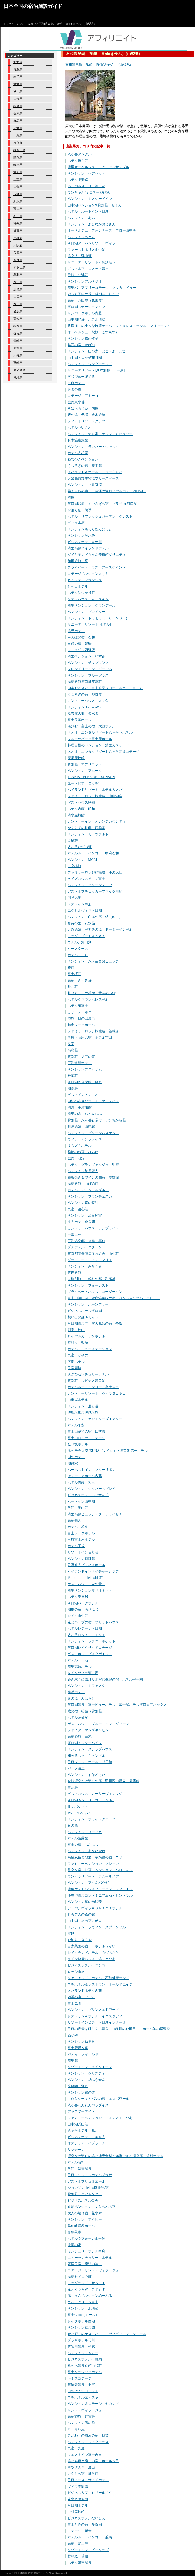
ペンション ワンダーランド (90, 364)
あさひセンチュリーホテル (88, 1374)
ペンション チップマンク (88, 663)
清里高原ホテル (80, 1667)
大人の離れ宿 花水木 (85, 2213)
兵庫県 (17, 252)
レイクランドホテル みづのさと (93, 1952)
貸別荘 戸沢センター (85, 2194)
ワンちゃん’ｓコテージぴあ (89, 192)
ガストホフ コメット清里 (88, 269)
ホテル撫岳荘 (78, 161)
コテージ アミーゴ (83, 396)
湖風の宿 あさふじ (83, 1609)
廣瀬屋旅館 (76, 758)
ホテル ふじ (78, 955)
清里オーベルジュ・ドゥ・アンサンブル (98, 167)
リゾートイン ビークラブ (88, 2550)
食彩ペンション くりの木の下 (91, 2207)
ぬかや (73, 2035)
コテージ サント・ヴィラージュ (93, 2270)
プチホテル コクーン (85, 1247)
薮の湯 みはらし (81, 1698)
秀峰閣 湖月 (78, 2086)
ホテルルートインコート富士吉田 (93, 1387)
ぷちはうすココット (83, 2391)
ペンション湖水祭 (81, 535)
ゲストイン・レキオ (83, 1095)
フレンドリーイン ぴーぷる (90, 669)
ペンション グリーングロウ (90, 885)
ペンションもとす (81, 237)
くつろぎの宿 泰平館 (85, 466)
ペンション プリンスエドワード (93, 2010)
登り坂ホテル (78, 1444)
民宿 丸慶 (76, 2448)
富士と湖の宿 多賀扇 (85, 2524)
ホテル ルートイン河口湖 (88, 211)
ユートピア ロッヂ (83, 783)
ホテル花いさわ (80, 427)
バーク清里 (76, 1768)
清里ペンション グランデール (91, 605)
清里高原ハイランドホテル (88, 548)
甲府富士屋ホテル (81, 1539)
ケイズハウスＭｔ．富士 (86, 879)
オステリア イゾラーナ (86, 2143)
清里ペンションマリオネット (90, 1590)
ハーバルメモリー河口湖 (86, 186)
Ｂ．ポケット (78, 1806)
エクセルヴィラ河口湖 (85, 910)
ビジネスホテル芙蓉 (83, 2200)
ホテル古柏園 (78, 453)
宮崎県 (17, 362)
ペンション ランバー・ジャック (93, 446)
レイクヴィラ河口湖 (83, 1673)
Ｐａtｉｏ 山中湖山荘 (85, 1578)
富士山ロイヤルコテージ (86, 1438)
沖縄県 (17, 377)
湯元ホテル (76, 631)
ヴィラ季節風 (78, 2486)
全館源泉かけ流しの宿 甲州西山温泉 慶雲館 (103, 1781)
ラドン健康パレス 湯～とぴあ (91, 1959)
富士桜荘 (74, 974)
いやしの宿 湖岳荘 (83, 2474)
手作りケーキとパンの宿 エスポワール (98, 2099)
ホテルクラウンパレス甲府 (88, 999)
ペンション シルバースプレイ (91, 1489)
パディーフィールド (83, 2054)
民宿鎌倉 (74, 1520)
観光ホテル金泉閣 (81, 1222)
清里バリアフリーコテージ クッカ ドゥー (102, 288)
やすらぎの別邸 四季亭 (86, 828)
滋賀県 (17, 230)
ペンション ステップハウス (90, 1749)
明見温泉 (74, 898)
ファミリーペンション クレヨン (93, 1864)
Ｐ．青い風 (76, 2429)
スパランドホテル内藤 (85, 1991)
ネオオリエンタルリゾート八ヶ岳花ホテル (100, 732)
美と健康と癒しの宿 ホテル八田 (93, 2461)
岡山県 (17, 282)
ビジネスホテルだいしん (86, 2518)
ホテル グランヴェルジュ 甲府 (93, 1165)
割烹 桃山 (76, 1330)
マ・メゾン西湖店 (81, 650)
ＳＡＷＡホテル (80, 1145)
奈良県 (17, 260)
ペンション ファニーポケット (91, 1641)
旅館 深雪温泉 (80, 2169)
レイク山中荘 (78, 1616)
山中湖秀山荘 (78, 2124)
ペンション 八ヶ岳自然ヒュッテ (93, 961)
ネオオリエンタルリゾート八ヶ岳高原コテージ (103, 751)
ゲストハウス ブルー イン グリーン (98, 1724)
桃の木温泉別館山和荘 (85, 2366)
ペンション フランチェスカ (90, 1196)
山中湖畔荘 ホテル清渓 (86, 319)
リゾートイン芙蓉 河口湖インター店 (97, 2022)
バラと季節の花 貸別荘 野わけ (93, 294)
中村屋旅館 (76, 2512)
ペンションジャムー (83, 2353)
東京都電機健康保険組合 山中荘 (93, 1253)
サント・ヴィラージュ (85, 2410)
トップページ (11, 24)
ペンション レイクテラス (88, 2442)
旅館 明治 (76, 1158)
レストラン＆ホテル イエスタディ (95, 2016)
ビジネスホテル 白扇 (85, 2359)
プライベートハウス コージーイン (95, 1292)
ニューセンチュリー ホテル (90, 2257)
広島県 (17, 289)
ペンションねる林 (81, 2041)
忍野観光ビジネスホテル (86, 1565)
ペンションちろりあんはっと (90, 529)
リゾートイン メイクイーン (90, 2067)
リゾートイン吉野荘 (83, 1552)
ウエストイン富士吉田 (85, 2454)
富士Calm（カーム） (83, 2315)
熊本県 (17, 348)
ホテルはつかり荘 (81, 593)
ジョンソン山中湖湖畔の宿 (88, 2188)
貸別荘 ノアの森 (81, 1057)
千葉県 (17, 135)
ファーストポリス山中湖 (86, 249)
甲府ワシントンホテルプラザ (90, 2175)
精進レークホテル (81, 1025)
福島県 (17, 106)
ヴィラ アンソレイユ (85, 1139)
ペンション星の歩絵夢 (85, 1902)
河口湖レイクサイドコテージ (90, 1647)
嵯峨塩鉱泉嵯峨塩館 (83, 1412)
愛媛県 (17, 311)
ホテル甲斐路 (78, 180)
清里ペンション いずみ (86, 656)
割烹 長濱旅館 (80, 1107)
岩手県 (17, 76)
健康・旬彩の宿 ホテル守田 (90, 1037)
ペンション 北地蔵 (83, 2308)
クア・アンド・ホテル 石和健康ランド (98, 1978)
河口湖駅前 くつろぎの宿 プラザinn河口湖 (102, 504)
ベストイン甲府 (80, 904)
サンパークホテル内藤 (85, 313)
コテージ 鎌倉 (80, 2531)
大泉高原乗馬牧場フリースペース (93, 478)
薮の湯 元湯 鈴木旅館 (86, 415)
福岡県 (17, 326)
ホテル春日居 (78, 1597)
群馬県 (17, 120)
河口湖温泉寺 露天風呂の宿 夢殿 (95, 1323)
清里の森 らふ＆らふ (85, 1114)
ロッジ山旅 (76, 1972)
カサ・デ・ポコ (80, 1012)
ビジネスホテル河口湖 (85, 1311)
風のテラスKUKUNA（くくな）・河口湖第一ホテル (108, 1450)
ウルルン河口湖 (80, 942)
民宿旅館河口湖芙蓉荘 (85, 682)
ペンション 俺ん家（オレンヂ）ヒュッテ (100, 434)
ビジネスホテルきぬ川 (85, 542)
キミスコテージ (80, 2378)
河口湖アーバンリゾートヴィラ (91, 243)
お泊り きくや (80, 1940)
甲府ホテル (76, 383)
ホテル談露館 (78, 1838)
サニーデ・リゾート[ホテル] (89, 624)
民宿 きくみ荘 (80, 980)
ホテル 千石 (78, 1660)
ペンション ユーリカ (85, 1832)
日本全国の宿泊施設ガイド (33, 6)
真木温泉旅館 (78, 440)
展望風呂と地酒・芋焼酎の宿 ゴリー (97, 1857)
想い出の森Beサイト (83, 1317)
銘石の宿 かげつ (81, 345)
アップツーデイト (81, 2111)
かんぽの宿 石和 (81, 637)
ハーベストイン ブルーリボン (91, 1470)
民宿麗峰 (74, 1368)
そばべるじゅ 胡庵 (83, 408)
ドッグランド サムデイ (86, 2283)
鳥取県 (17, 274)
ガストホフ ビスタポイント (90, 1654)
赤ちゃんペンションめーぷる (90, 2296)
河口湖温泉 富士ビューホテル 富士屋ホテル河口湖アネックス (117, 1705)
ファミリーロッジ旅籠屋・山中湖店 (95, 796)
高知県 (17, 318)
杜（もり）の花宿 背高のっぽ (91, 993)
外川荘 (73, 987)
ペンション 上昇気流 (85, 485)
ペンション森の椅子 (83, 338)
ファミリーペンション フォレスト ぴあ (100, 2118)
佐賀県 (17, 333)
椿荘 (71, 968)
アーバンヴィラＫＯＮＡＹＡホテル (95, 1908)
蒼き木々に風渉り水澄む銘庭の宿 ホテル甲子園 (105, 1679)
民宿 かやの (78, 1355)
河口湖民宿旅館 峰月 (85, 1082)
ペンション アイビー (85, 2219)
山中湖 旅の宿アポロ (85, 1921)
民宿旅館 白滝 (80, 1736)
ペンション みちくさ (85, 1266)
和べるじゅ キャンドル (86, 1755)
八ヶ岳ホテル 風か (83, 2130)
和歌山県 (19, 267)
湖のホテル (76, 1457)
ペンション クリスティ (86, 2073)
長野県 (17, 194)
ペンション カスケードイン (90, 199)
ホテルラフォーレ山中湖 (86, 2238)
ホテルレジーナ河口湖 (85, 1628)
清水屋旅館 (76, 815)
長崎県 (17, 340)
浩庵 (71, 497)
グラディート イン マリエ (90, 1260)
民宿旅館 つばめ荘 (83, 1184)
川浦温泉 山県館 (81, 1126)
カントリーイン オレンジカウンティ (97, 821)
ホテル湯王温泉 (80, 2563)
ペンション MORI (82, 860)
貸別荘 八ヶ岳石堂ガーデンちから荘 (97, 1120)
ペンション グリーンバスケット (93, 1133)
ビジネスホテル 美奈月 (86, 2137)
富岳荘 (73, 1787)
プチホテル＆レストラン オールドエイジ (100, 1984)
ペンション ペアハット (86, 173)
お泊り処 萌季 (80, 510)
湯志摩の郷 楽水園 (83, 713)
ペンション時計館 (81, 1559)
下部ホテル (76, 1362)
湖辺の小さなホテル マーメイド (93, 1101)
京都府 (17, 238)
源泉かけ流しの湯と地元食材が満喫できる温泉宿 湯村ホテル (115, 2156)
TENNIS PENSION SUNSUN (91, 777)
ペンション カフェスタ (86, 1686)
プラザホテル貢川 (81, 2340)
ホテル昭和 (76, 2162)
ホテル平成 (76, 1546)
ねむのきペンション (83, 459)
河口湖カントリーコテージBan (91, 1800)
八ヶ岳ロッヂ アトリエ (86, 1635)
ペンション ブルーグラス (88, 675)
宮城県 (17, 84)
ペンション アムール (85, 771)
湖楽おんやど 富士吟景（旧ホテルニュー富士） (105, 688)
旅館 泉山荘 (78, 1508)
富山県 (17, 208)
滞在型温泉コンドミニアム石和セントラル (100, 1895)
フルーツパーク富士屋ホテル (90, 739)
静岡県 (17, 157)
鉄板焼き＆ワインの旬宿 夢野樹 (93, 1177)
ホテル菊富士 (78, 1006)
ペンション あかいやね (86, 1851)
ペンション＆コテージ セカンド (93, 2404)
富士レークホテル (81, 1533)
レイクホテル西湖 (81, 2321)
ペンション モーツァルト (88, 834)
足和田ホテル (78, 586)
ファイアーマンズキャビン (88, 1730)
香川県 (17, 304)
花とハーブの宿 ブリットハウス (93, 1622)
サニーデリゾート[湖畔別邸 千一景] (96, 370)
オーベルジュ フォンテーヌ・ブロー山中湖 (102, 230)
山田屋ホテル (78, 1400)
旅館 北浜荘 (78, 275)
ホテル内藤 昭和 (81, 809)
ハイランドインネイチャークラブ (93, 1571)
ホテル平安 (76, 1425)
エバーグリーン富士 (83, 2302)
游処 (71, 1933)
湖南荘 (73, 1088)
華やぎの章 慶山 (81, 2467)
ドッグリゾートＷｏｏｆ (86, 936)
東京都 (17, 142)
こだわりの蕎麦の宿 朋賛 (88, 2435)
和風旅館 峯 (78, 561)
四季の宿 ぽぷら (81, 1997)
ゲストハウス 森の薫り (86, 1584)
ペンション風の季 (81, 2423)
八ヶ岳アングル (80, 154)
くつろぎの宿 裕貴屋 (85, 694)
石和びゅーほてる (81, 377)
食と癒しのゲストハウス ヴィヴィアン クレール (107, 2334)
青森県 (17, 69)
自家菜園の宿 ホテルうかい (91, 1946)
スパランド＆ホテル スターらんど (95, 472)
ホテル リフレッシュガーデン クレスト (100, 516)
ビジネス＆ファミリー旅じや (90, 2493)
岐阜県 (17, 164)
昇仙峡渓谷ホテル (81, 2226)
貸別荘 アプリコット (85, 764)
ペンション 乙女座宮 (85, 1215)
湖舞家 (73, 1463)
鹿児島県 (19, 370)
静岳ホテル (76, 1692)
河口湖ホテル (78, 2505)
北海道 (17, 62)
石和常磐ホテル (80, 1063)
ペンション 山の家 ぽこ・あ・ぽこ (97, 351)
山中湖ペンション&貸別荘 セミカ (95, 205)
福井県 (17, 223)
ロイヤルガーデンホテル (86, 1336)
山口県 (17, 296)
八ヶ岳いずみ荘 (80, 847)
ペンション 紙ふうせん (86, 2080)
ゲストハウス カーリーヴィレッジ (95, 1794)
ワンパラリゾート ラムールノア (93, 1876)
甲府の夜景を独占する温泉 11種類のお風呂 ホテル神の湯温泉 (119, 2029)
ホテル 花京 (78, 1527)
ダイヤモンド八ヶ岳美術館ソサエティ (97, 555)
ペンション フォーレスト (88, 1285)
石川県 (17, 216)
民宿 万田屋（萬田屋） (86, 300)
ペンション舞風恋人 (83, 1171)
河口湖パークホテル (83, 1603)
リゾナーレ (76, 2149)
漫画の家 (74, 2245)
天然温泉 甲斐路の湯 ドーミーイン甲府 (100, 929)
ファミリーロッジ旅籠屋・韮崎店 (93, 1031)
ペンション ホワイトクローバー (93, 1819)
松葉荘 (73, 1076)
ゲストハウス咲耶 (81, 802)
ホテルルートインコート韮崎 (90, 2537)
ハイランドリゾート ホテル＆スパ (95, 790)
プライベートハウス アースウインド (97, 567)
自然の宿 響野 (80, 643)
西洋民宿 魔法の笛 (85, 2264)
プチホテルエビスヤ (83, 2397)
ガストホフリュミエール (86, 2181)
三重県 (17, 179)
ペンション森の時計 (83, 1203)
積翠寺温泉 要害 (81, 2385)
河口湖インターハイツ (85, 1743)
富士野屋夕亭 (78, 2048)
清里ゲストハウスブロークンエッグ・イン (100, 1889)
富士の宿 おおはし (83, 1844)
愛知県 (17, 172)
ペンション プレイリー (86, 612)
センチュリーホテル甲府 (86, 2251)
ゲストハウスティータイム (88, 599)
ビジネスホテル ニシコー (88, 1965)
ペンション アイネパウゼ (88, 1883)
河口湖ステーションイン (86, 307)
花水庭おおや (78, 2499)
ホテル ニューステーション (90, 1349)
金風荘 (73, 840)
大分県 (17, 355)
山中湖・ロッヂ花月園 (85, 358)
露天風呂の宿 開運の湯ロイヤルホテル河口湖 (107, 491)
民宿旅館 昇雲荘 (81, 2416)
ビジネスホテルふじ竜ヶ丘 (88, 1495)
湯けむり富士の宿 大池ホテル (91, 726)
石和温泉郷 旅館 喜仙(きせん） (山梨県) (98, 64)
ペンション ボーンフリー (88, 1304)
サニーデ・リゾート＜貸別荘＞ (91, 262)
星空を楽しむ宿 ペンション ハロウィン (100, 1870)
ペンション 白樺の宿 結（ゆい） (95, 917)
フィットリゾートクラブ (86, 421)
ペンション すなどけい (86, 1775)
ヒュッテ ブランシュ (85, 580)
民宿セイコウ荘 (80, 2277)
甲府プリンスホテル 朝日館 (90, 1762)
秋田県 (17, 91)
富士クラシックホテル (85, 2372)
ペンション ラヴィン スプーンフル (97, 1927)
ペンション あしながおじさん (91, 224)
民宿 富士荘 (78, 2543)
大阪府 (17, 245)
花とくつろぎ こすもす (86, 2289)
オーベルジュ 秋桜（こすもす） (93, 332)
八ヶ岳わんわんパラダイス (88, 2105)
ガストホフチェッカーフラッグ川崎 (95, 891)
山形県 (17, 98)
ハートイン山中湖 (81, 1501)
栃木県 (17, 113)
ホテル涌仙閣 (78, 1717)
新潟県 (17, 201)
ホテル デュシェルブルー (88, 1190)
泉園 (71, 1044)
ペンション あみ (81, 218)
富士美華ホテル (80, 720)
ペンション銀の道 (81, 2092)
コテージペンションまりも (88, 574)
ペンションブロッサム (85, 1069)
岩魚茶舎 (74, 2232)
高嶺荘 (73, 1050)
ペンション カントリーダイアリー (95, 1419)
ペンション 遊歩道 (83, 1406)
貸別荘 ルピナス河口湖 (86, 1381)
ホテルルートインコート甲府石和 (93, 853)
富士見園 (74, 2003)
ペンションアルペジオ (85, 281)
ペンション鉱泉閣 (81, 2327)
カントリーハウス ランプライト (93, 1228)
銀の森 (73, 1825)
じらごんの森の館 (81, 1914)
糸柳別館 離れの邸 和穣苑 (91, 1279)
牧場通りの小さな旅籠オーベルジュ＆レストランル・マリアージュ (119, 326)
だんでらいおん (80, 1813)
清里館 (73, 2061)
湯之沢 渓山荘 (80, 256)
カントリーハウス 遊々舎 (88, 701)
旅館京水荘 (76, 402)
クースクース (78, 948)
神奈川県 (19, 150)
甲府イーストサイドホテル (88, 2480)
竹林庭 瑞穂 (78, 2556)
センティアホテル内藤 (85, 1476)
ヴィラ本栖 (76, 523)
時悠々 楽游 (78, 1342)
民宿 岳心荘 (78, 1209)
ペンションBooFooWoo (85, 707)
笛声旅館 (74, 1273)
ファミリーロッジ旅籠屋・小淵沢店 (95, 872)
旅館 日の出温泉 (81, 1018)
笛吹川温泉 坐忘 (81, 2346)
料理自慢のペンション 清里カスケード (98, 745)
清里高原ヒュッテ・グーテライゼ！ (95, 1514)
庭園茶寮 (74, 389)
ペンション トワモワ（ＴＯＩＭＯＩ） (98, 618)
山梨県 (29, 24)
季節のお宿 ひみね (83, 1152)
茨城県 (17, 128)
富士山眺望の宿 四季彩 (86, 1431)
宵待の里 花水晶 (81, 923)
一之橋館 (74, 866)
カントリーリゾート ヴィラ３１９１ (97, 1393)
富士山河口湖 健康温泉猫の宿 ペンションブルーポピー (114, 1298)
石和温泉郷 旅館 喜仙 (86, 1241)
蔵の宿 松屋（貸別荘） (86, 1711)
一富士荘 (74, 1234)
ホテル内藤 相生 (81, 1482)
